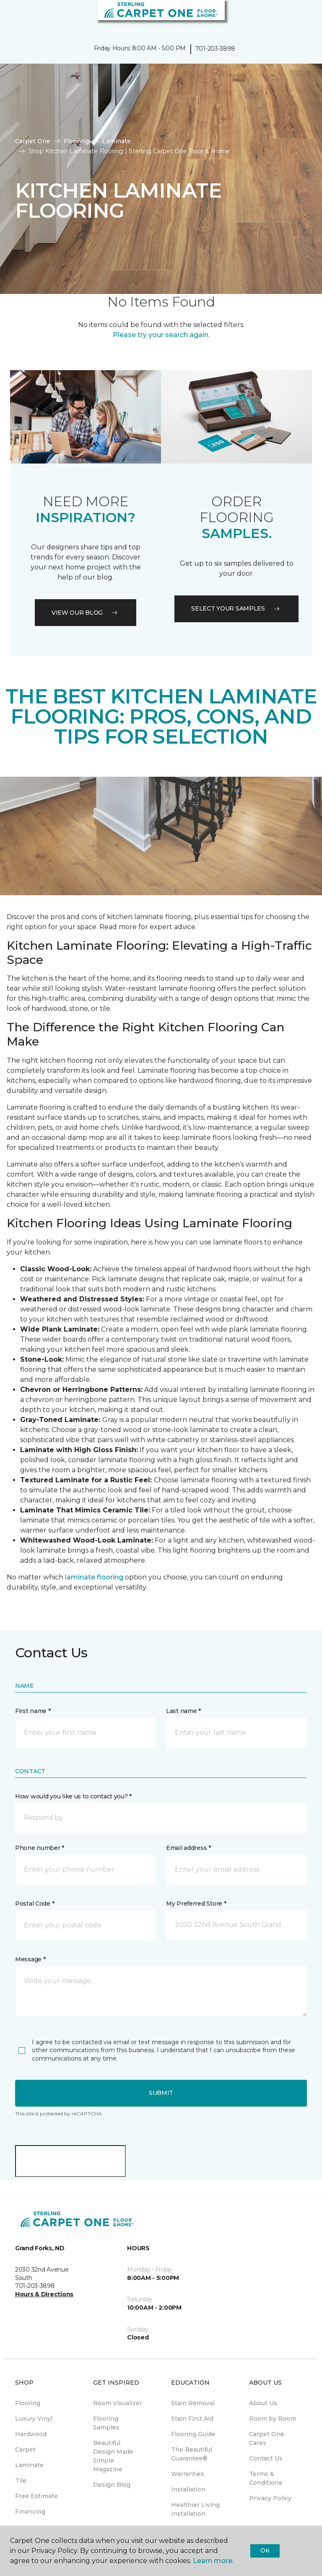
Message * (30, 1959)
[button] (290, 17)
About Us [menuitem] (263, 2403)
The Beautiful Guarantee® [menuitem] (191, 2454)
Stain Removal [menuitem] (193, 2403)
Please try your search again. (161, 335)
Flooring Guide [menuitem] (193, 2434)
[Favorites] (300, 17)
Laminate (116, 141)
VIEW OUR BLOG (85, 612)
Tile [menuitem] (20, 2480)
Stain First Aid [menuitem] (192, 2418)
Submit (161, 2093)
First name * (33, 1711)
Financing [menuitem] (30, 2511)
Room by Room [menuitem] (272, 2418)
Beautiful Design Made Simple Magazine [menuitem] (113, 2456)
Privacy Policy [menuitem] (270, 2498)
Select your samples (236, 608)
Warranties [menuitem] (187, 2474)
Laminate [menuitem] (29, 2465)
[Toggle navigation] (12, 16)
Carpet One (32, 141)
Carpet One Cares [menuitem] (266, 2438)
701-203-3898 (215, 48)
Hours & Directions (44, 2294)
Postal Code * (34, 1903)
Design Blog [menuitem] (111, 2484)
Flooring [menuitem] (27, 2403)
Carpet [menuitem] (25, 2449)
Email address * (188, 1848)
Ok (264, 2550)
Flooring (76, 141)
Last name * (183, 1711)
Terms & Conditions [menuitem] (265, 2478)
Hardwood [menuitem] (31, 2434)
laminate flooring (94, 1577)
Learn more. (213, 2561)
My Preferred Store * (196, 1903)
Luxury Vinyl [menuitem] (33, 2418)
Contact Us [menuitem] (266, 2458)
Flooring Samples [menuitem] (106, 2423)
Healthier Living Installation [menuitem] (195, 2509)
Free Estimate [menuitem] (36, 2496)
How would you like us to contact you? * (73, 1796)
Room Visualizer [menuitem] (117, 2403)
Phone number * (39, 1848)
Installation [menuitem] (188, 2489)
